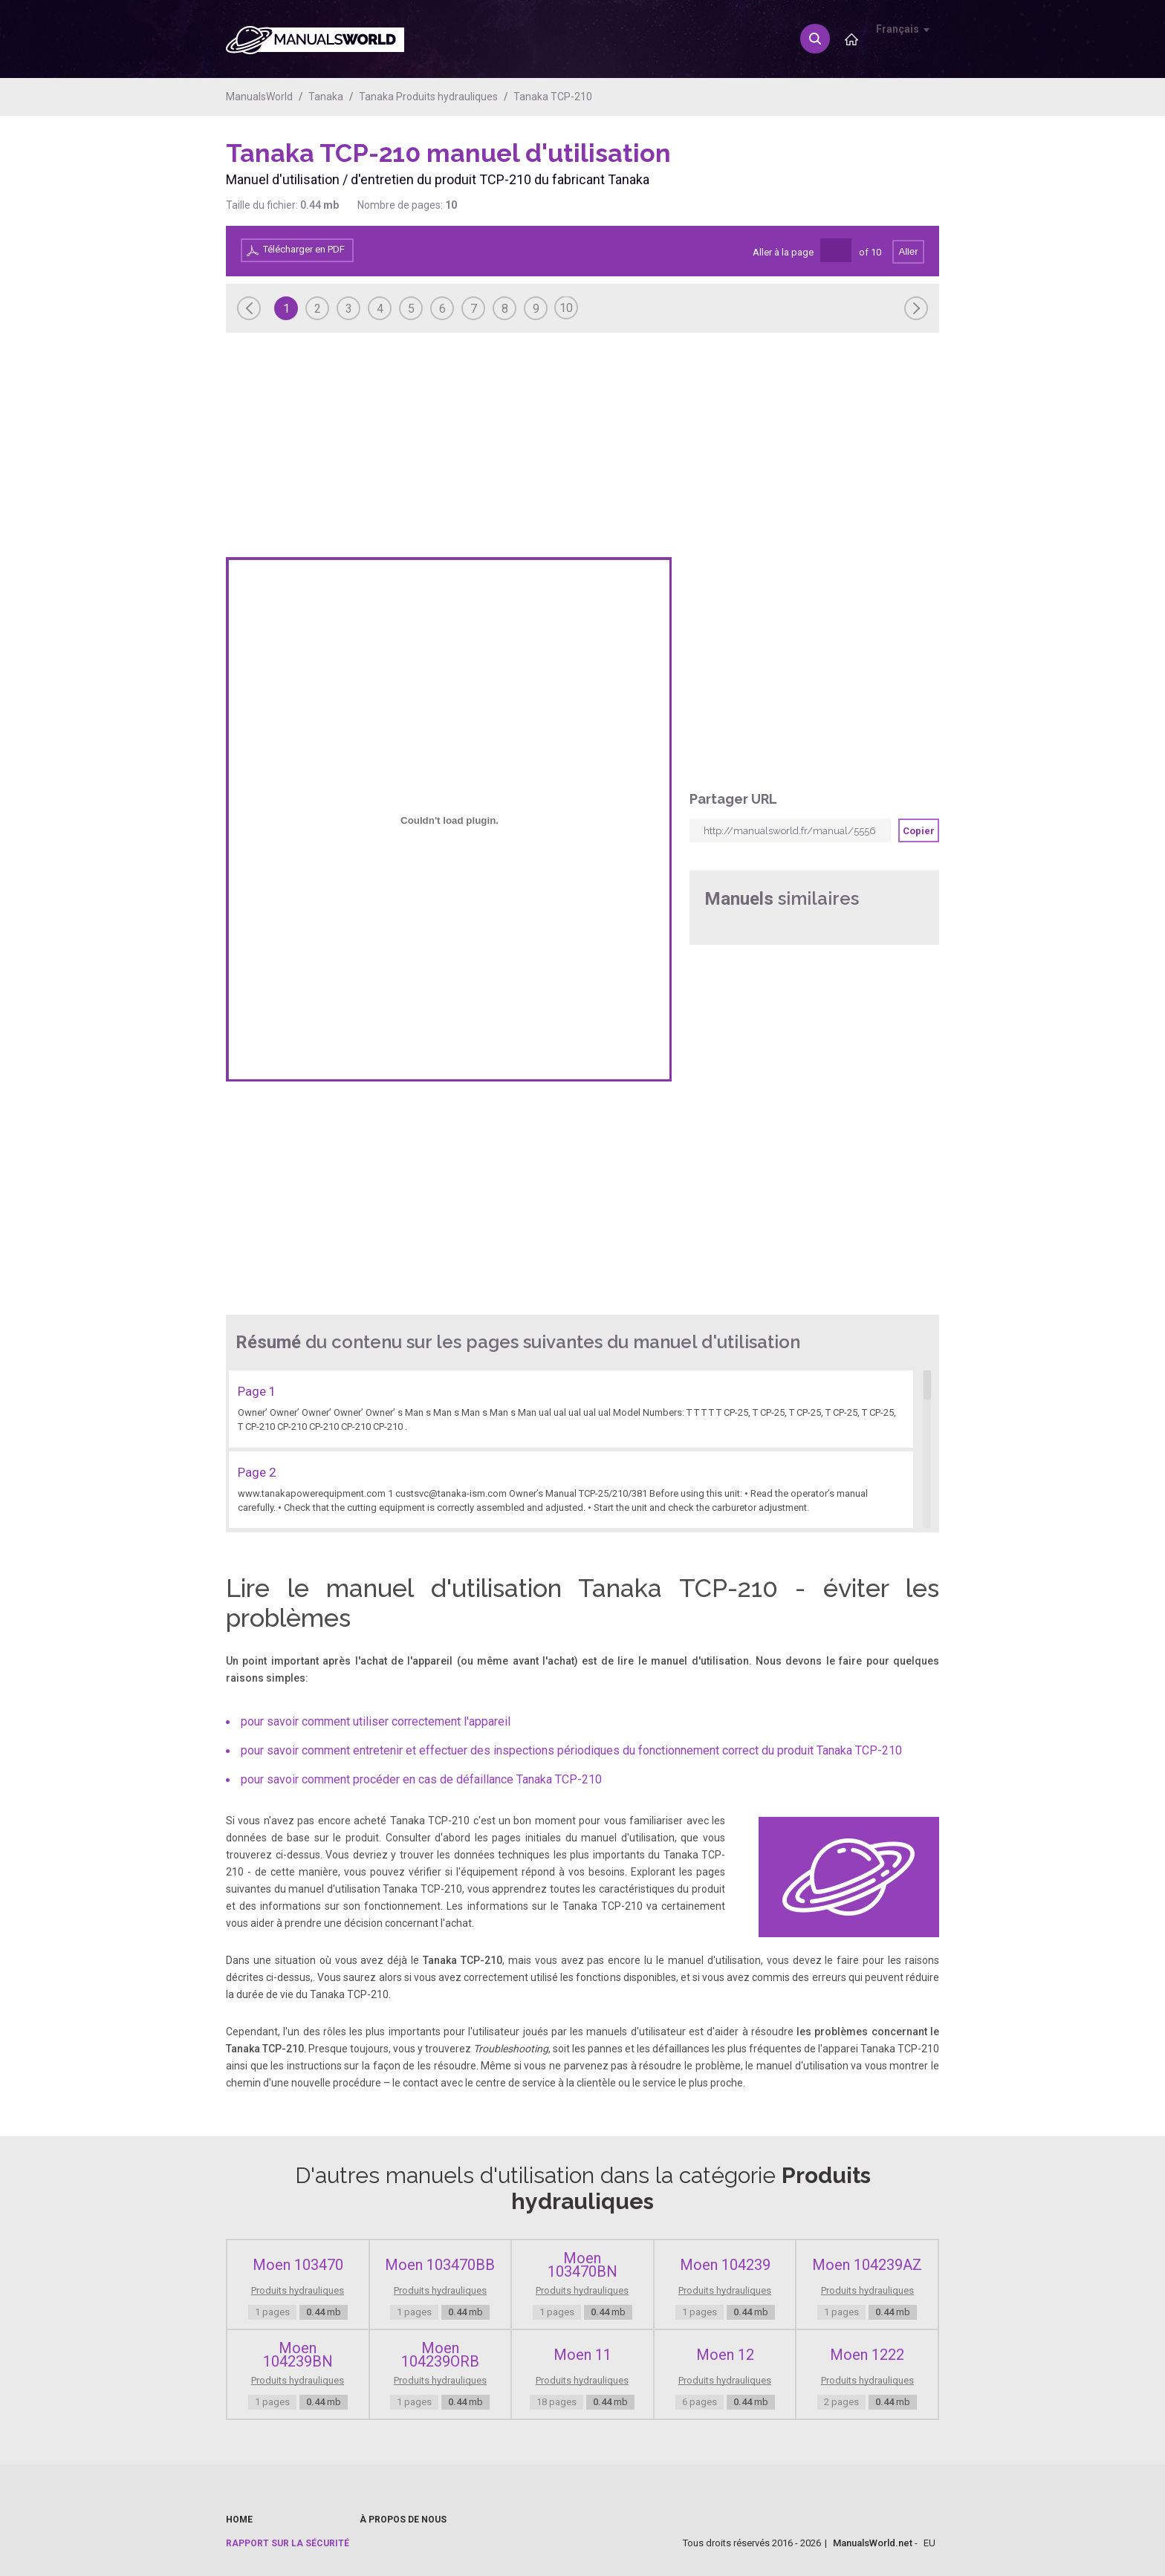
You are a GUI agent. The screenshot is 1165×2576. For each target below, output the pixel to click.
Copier (919, 830)
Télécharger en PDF (304, 249)
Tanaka (325, 97)
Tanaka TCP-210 (552, 97)
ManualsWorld (259, 97)
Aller (908, 251)
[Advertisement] (879, 176)
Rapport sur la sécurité (287, 2543)
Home (239, 2519)
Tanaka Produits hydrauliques (428, 97)
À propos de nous (403, 2519)
